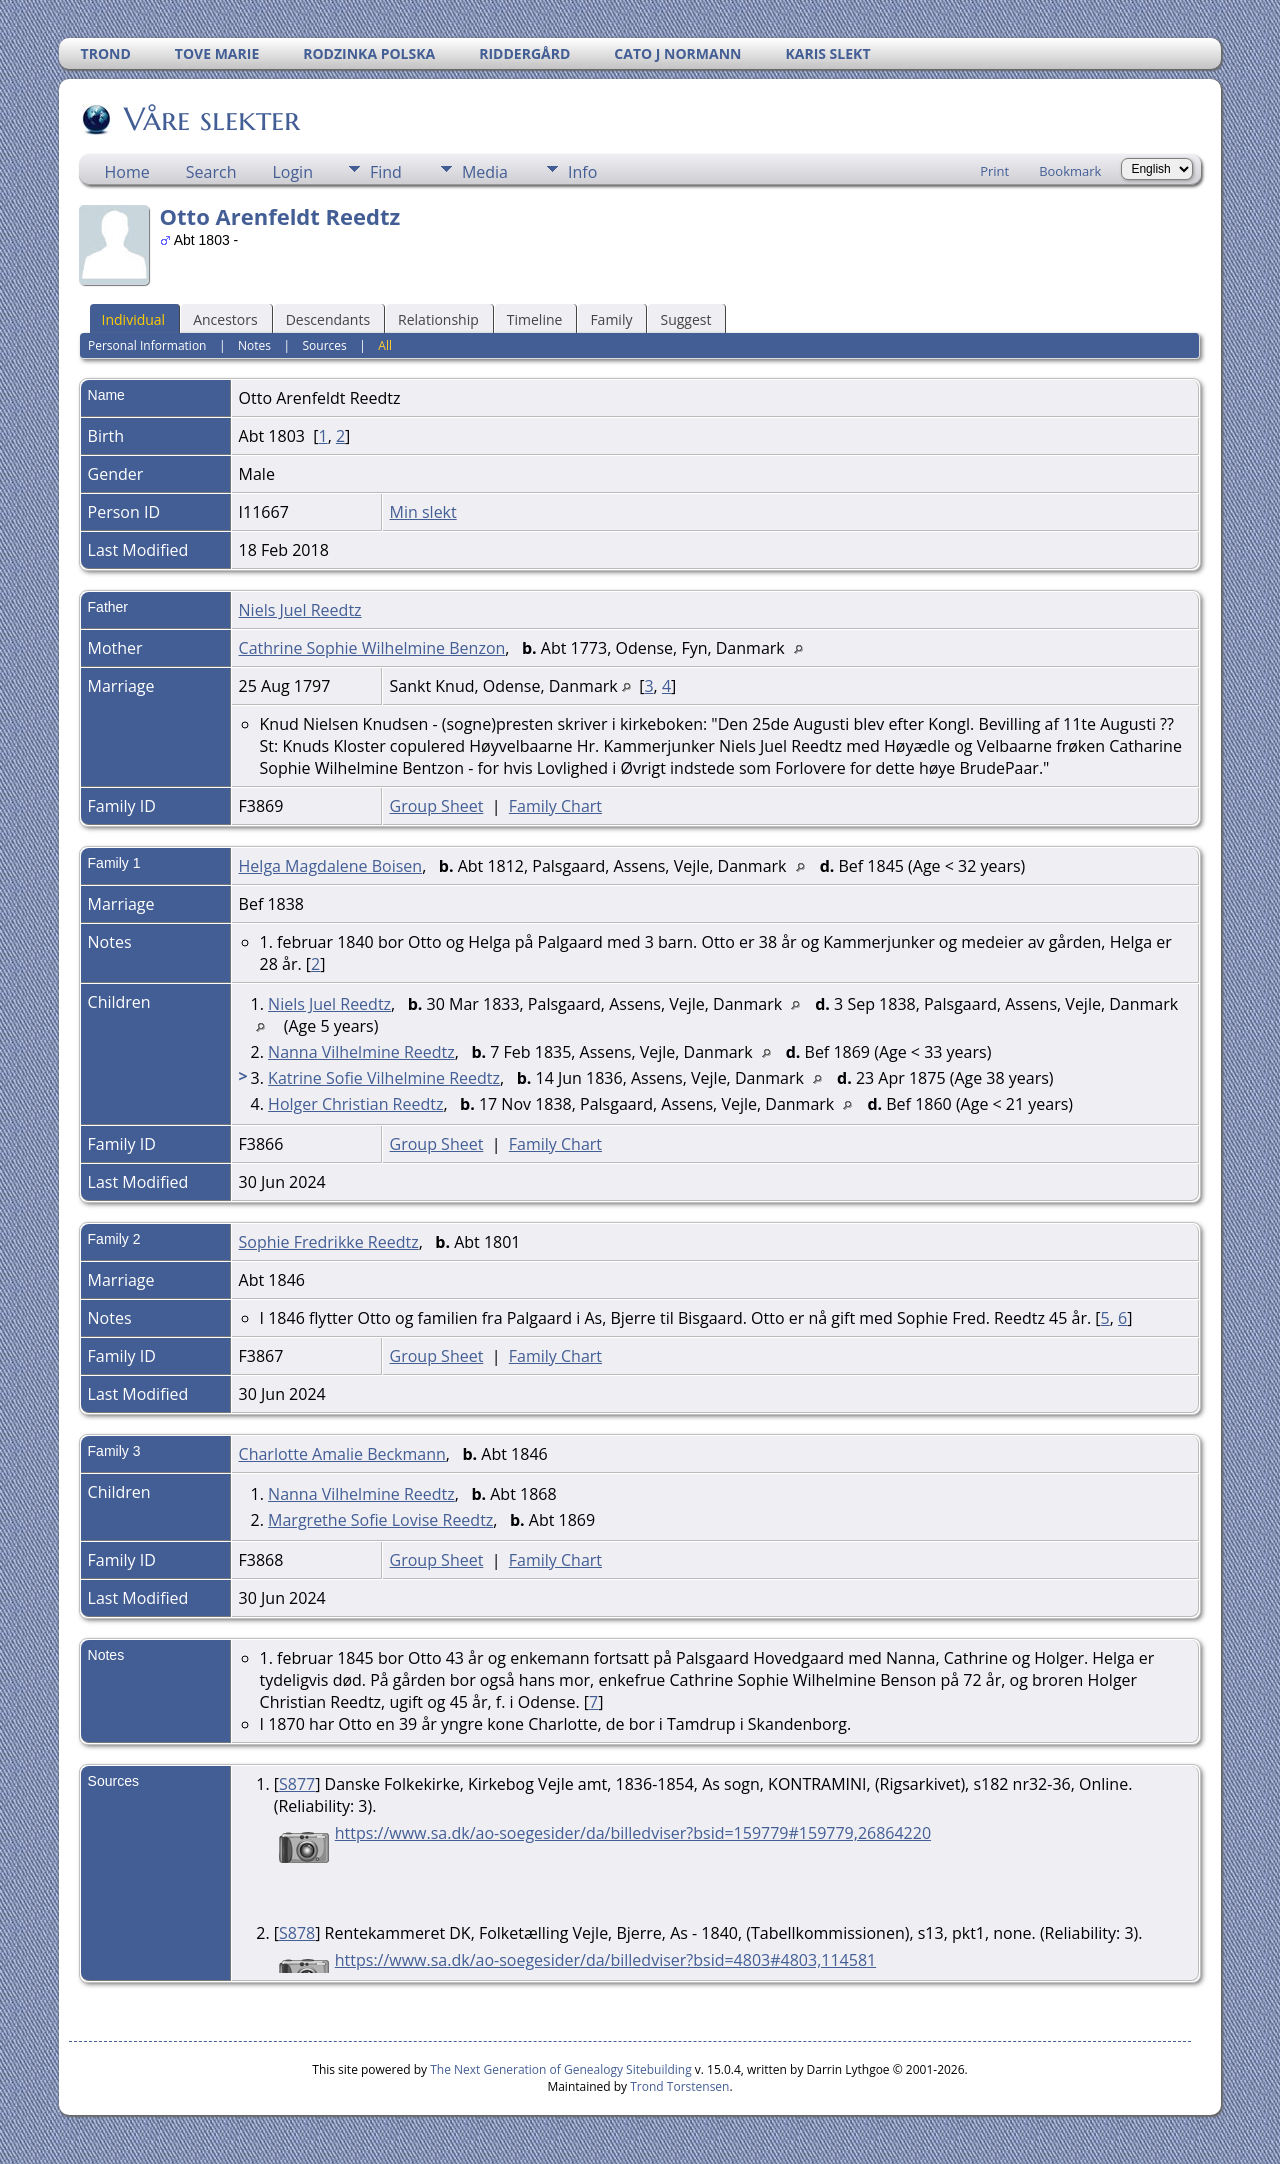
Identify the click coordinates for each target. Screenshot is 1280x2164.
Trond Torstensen (679, 2086)
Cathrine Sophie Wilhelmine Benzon (372, 648)
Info (582, 172)
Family (611, 319)
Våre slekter (210, 119)
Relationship (438, 319)
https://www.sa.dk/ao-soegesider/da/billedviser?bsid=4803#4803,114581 (605, 1960)
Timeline (535, 319)
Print (994, 171)
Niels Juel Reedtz (300, 610)
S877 (297, 1784)
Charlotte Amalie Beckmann (342, 1454)
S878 (297, 1933)
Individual (134, 319)
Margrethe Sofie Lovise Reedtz (380, 1520)
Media (485, 172)
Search (211, 172)
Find (386, 172)
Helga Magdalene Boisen (331, 866)
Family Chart (555, 806)
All (385, 345)
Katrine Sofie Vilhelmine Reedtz (384, 1078)
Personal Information (147, 345)
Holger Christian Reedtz (355, 1104)
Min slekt (423, 512)
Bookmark (1070, 171)
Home (127, 172)
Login (292, 172)
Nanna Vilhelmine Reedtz (361, 1052)
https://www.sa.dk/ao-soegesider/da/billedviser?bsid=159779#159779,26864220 (633, 1833)
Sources (325, 345)
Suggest (685, 319)
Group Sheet (437, 806)
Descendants (328, 319)
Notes (254, 345)
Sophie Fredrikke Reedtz (329, 1242)
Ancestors (225, 319)
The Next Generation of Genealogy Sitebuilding (561, 2069)
